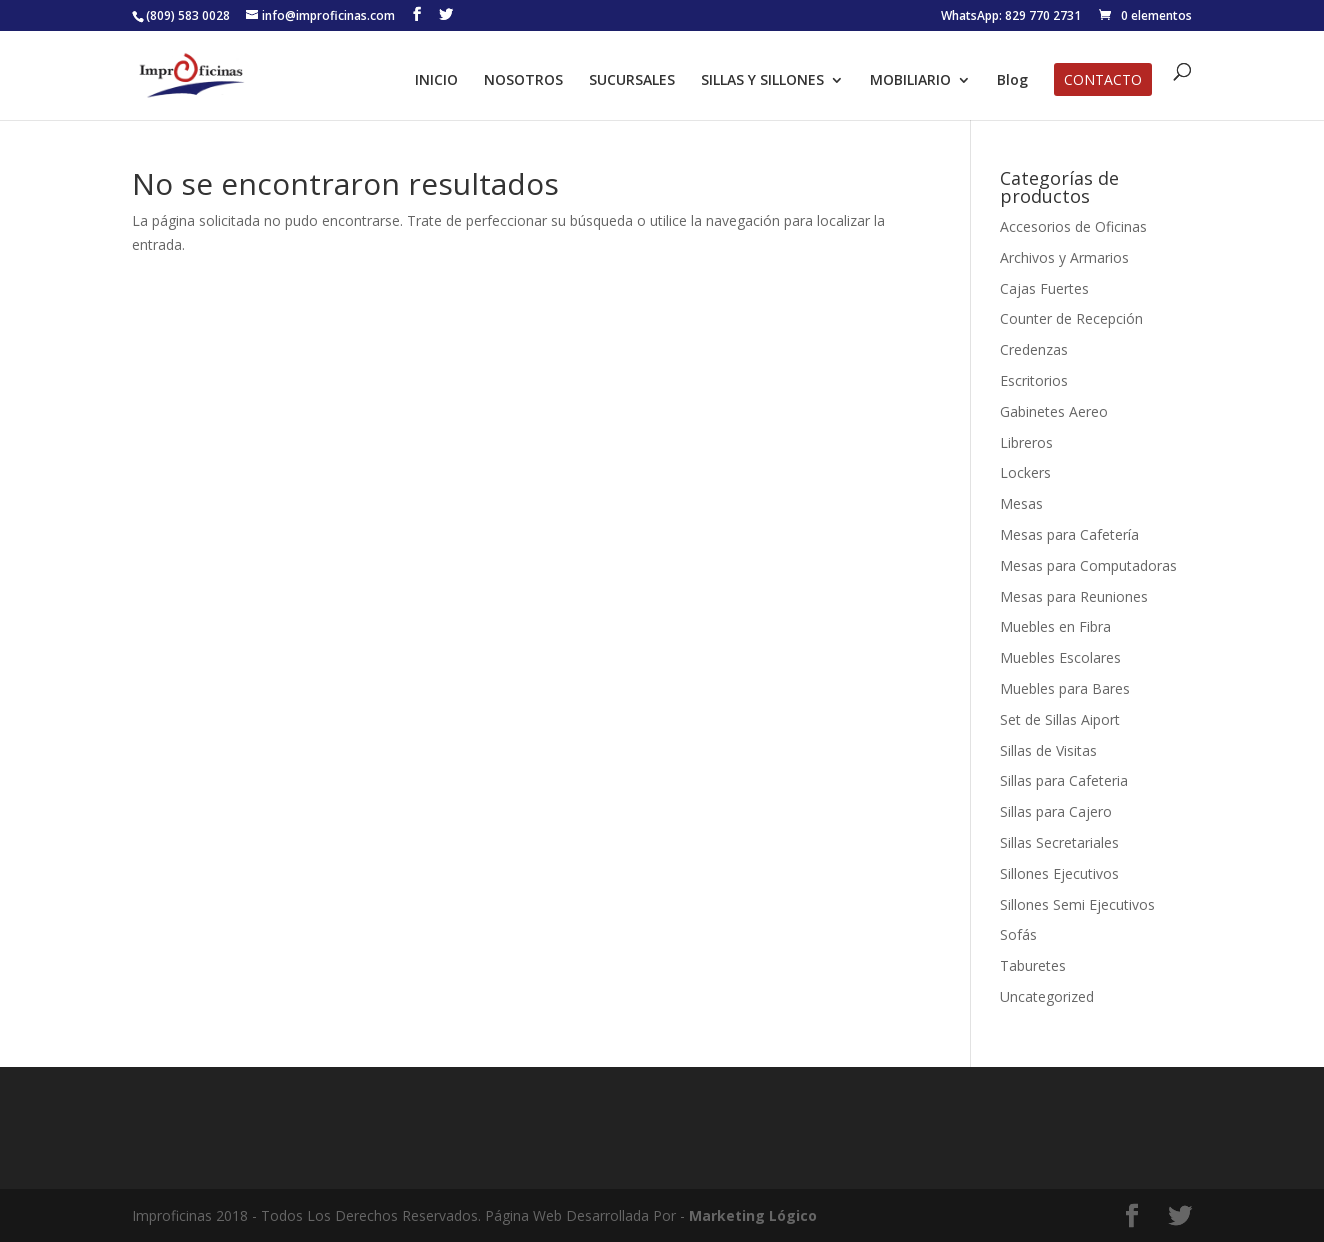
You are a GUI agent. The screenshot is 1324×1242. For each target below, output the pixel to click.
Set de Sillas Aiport (1060, 719)
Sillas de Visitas (1048, 750)
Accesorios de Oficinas (1073, 226)
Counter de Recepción (1071, 318)
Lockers (1025, 472)
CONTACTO (1103, 81)
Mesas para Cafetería (1069, 534)
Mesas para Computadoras (1088, 565)
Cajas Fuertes (1044, 288)
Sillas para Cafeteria (1064, 780)
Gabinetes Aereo (1054, 411)
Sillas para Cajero (1056, 811)
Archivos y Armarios (1064, 257)
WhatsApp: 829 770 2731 (1011, 17)
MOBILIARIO (910, 81)
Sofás (1018, 934)
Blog (1012, 81)
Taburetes (1033, 965)
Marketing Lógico (753, 1215)
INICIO (436, 81)
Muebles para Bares (1065, 688)
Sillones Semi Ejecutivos (1077, 904)
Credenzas (1034, 349)
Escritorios (1034, 380)
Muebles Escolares (1060, 657)
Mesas (1021, 503)
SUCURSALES (632, 81)
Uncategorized (1047, 996)
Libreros (1026, 442)
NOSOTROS (523, 81)
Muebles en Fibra (1055, 626)
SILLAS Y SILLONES (762, 81)
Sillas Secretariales (1059, 842)
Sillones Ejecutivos (1059, 873)
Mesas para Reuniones (1074, 596)
